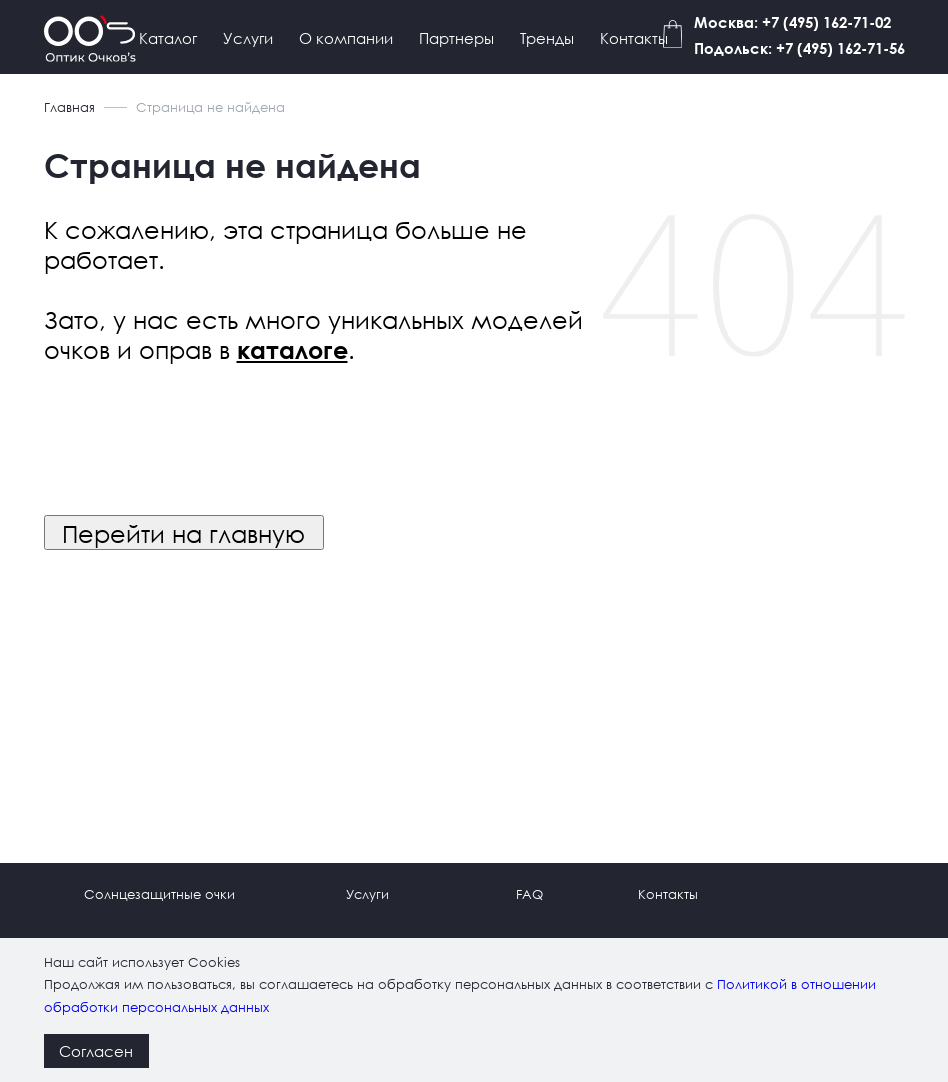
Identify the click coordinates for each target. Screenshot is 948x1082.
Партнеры (456, 38)
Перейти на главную (183, 533)
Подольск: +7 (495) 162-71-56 (799, 48)
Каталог (168, 38)
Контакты (634, 38)
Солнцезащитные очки (159, 894)
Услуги (248, 38)
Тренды (547, 38)
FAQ (529, 894)
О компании (346, 38)
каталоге (292, 350)
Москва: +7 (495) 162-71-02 (792, 22)
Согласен (96, 1051)
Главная (69, 107)
